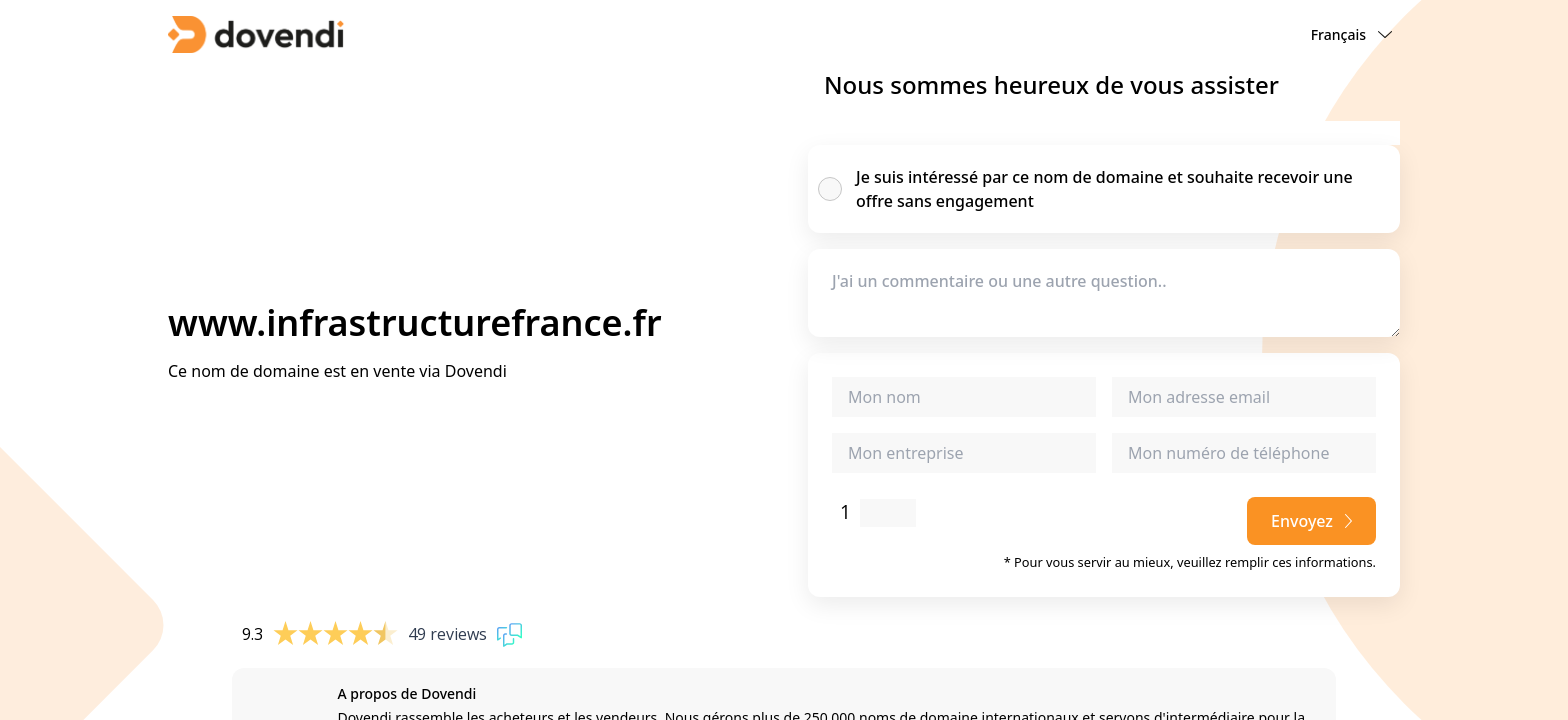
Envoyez (1311, 521)
